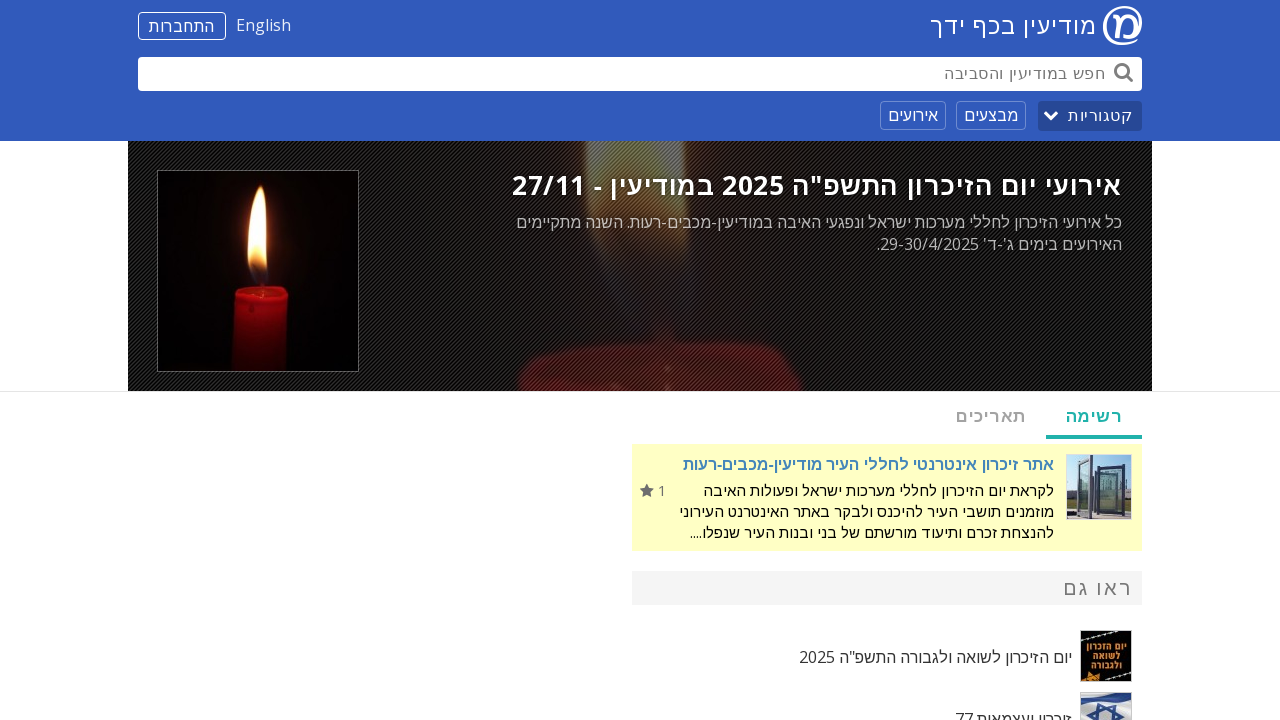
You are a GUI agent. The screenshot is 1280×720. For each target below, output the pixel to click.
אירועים (913, 115)
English (263, 25)
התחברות (182, 26)
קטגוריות (1100, 115)
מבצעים (991, 115)
